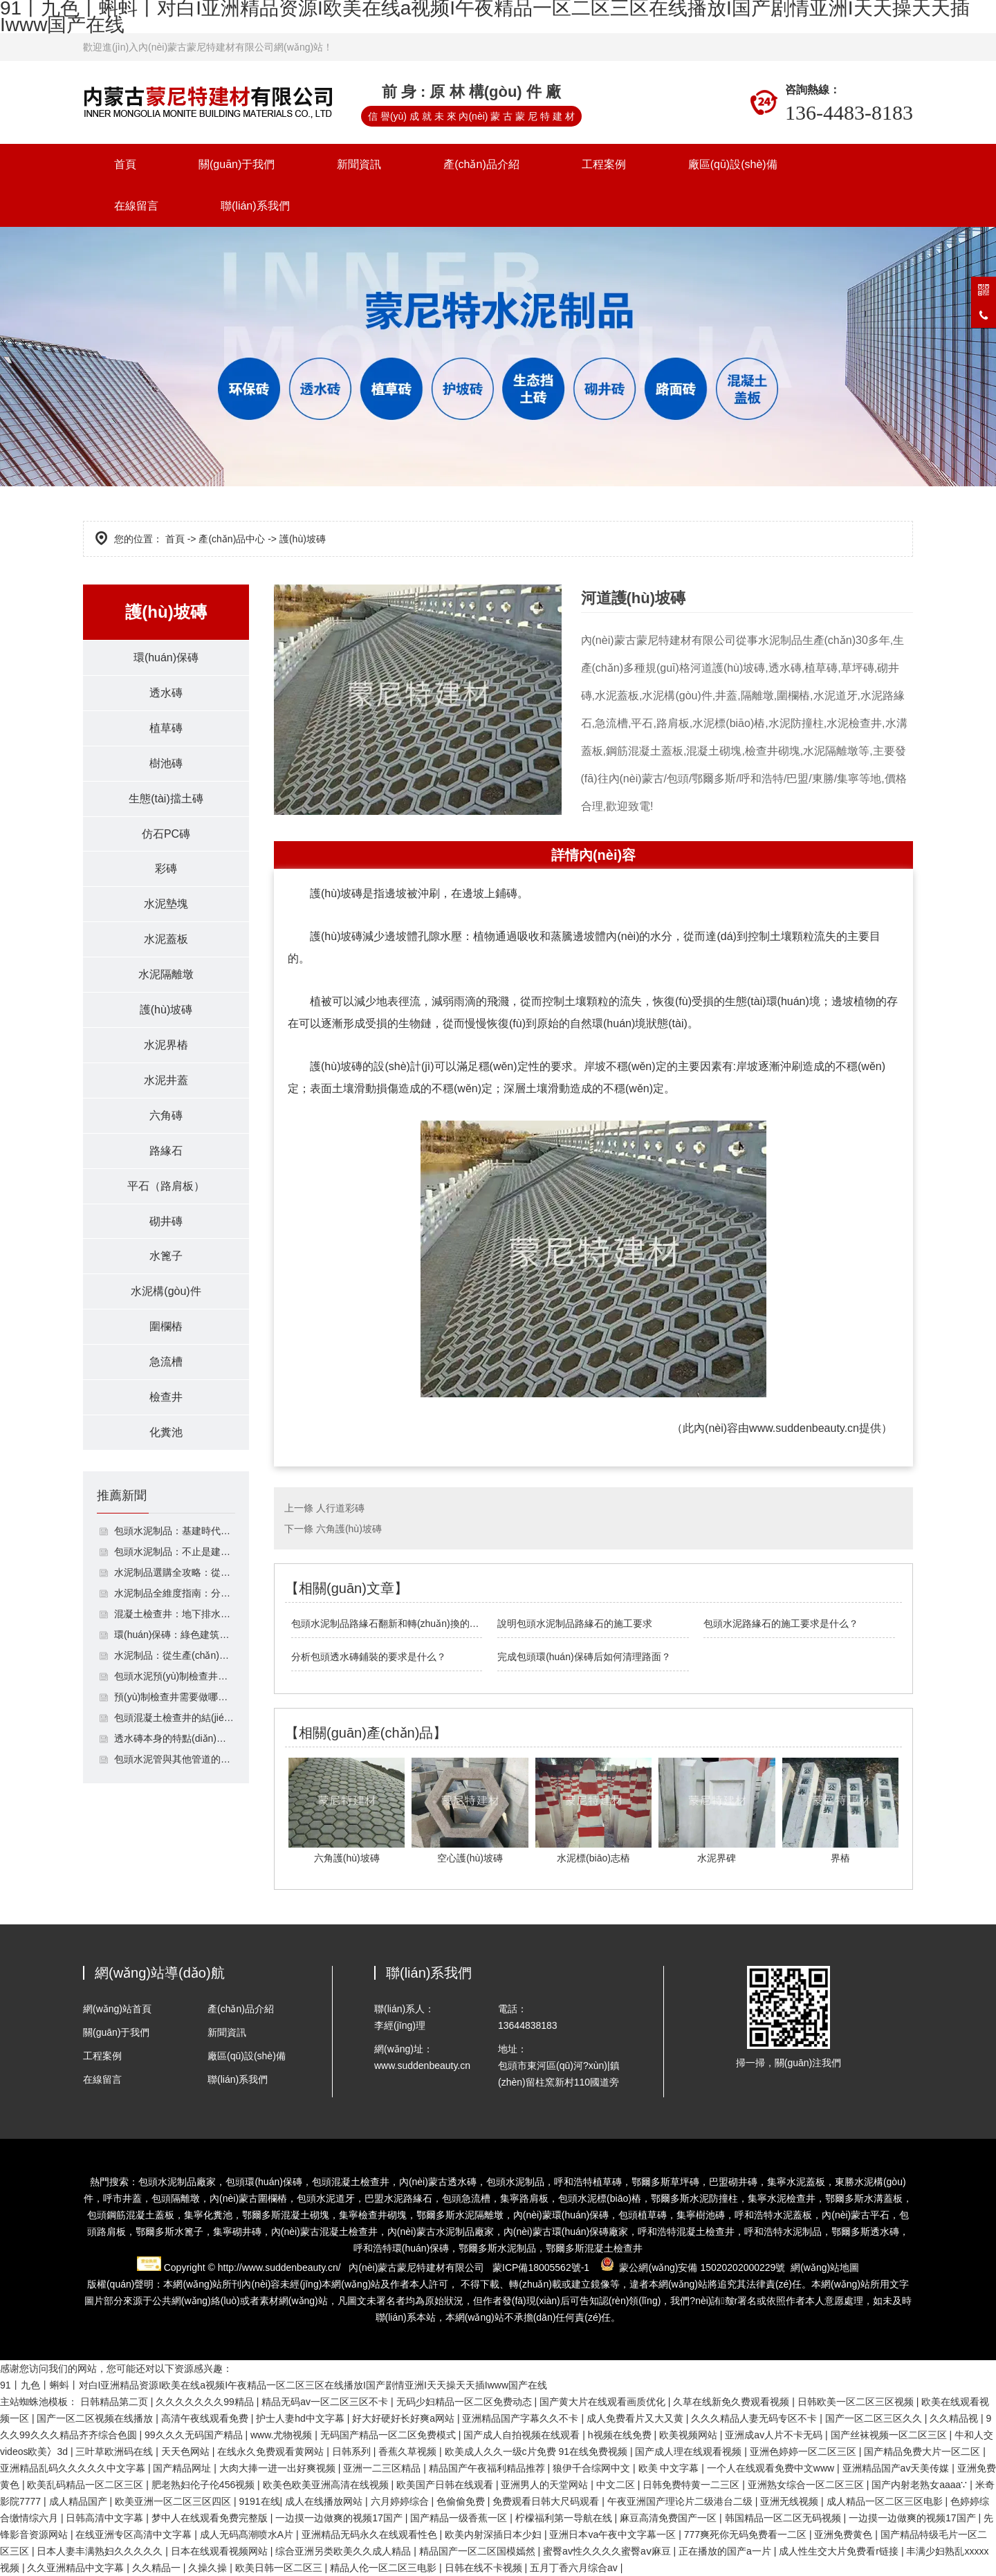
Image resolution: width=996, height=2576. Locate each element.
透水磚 (166, 693)
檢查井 (166, 1398)
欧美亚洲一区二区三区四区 (174, 2501)
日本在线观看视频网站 (220, 2551)
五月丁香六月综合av (575, 2567)
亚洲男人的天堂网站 (546, 2484)
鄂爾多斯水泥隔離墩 (460, 2214)
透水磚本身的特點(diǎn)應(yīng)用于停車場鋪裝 (174, 1739)
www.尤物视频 (282, 2434)
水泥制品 (516, 2248)
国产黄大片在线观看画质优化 (604, 2401)
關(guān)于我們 (237, 164)
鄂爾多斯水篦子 (169, 2231)
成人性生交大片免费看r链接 (840, 2551)
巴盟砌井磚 (733, 2181)
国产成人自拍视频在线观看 (522, 2434)
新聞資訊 (359, 164)
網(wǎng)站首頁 (117, 2008)
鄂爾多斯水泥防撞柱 (694, 2198)
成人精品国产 (79, 2501)
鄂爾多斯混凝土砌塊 (285, 2214)
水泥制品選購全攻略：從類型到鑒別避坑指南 (174, 1573)
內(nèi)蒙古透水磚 (438, 2181)
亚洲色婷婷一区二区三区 (804, 2451)
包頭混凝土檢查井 (350, 2181)
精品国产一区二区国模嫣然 (478, 2551)
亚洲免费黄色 (844, 2534)
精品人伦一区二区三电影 (384, 2567)
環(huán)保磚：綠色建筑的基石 (174, 1635)
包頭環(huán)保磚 (263, 2181)
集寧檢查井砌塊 (373, 2214)
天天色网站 (186, 2451)
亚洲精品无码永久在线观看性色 (371, 2534)
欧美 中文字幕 (670, 2468)
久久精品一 (157, 2567)
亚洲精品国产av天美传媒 (897, 2468)
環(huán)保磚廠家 (566, 2231)
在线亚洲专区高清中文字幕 (134, 2534)
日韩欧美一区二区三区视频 (856, 2401)
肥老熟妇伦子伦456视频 (204, 2484)
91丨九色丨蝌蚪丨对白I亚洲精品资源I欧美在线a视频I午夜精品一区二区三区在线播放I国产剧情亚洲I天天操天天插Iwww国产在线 (273, 2385)
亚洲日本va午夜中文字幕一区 (614, 2534)
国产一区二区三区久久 (875, 2418)
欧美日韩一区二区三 (280, 2567)
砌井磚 (166, 1222)
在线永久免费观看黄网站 (271, 2451)
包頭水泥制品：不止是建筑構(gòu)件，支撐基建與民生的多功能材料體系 (174, 1552)
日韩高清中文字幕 (106, 2517)
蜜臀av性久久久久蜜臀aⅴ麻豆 (608, 2551)
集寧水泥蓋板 (796, 2181)
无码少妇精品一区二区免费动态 (465, 2401)
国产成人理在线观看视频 (689, 2451)
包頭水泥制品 (515, 2181)
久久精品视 (955, 2418)
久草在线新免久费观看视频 (732, 2401)
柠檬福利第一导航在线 (565, 2517)
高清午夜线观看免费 (206, 2418)
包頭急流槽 (466, 2198)
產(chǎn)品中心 (232, 538)
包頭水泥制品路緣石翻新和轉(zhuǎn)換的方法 (387, 1623)
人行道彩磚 (340, 1508)
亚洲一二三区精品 (383, 2468)
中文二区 (617, 2484)
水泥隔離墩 (166, 975)
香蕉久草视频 (408, 2451)
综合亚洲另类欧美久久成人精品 (344, 2551)
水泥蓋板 (166, 940)
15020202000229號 (742, 2267)
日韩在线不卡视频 (485, 2567)
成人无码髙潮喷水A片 (248, 2534)
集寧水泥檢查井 (781, 2198)
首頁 (125, 164)
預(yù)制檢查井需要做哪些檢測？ (174, 1698)
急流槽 (166, 1363)
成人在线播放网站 (325, 2501)
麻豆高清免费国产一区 (669, 2517)
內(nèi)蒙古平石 (855, 2214)
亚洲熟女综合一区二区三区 (807, 2484)
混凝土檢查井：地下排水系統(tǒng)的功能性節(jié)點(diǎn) (174, 1615)
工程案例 (604, 164)
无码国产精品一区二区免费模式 (389, 2434)
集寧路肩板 (524, 2198)
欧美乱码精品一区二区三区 (86, 2484)
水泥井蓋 (166, 1081)
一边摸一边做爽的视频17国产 (340, 2517)
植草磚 (166, 728)
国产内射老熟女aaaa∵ (921, 2484)
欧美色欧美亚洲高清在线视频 (327, 2484)
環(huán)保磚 (166, 657)
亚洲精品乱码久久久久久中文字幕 (74, 2468)
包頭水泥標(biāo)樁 (599, 2198)
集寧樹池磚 (700, 2214)
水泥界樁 (166, 1045)
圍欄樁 (166, 1328)
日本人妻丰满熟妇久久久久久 (101, 2551)
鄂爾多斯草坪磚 (665, 2181)
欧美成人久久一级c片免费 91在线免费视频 (537, 2451)
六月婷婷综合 (401, 2501)
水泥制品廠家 (440, 2231)
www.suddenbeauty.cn (804, 1428)
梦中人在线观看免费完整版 (210, 2517)
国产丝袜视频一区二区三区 (890, 2434)
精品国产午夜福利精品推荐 (488, 2468)
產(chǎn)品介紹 (481, 164)
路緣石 (166, 1151)
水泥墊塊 (166, 904)
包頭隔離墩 (175, 2198)
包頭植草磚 (642, 2214)
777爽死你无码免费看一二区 (746, 2534)
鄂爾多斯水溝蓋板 (864, 2198)
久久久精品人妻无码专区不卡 (755, 2418)
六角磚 (166, 1116)
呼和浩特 (783, 2231)
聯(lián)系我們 (255, 206)
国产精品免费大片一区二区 (923, 2451)
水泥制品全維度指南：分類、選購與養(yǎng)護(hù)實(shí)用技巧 (174, 1594)
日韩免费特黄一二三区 (692, 2484)
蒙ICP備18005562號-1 (540, 2267)
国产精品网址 (183, 2468)
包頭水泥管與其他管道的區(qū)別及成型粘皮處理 (174, 1760)
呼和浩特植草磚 (588, 2181)
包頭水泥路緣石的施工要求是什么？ (780, 1623)
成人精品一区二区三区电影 (886, 2501)
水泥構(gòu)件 (166, 1292)
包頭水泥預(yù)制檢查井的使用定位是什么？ (174, 1677)
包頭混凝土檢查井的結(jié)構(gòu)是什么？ (174, 1718)
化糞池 (166, 1433)
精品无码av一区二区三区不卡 (326, 2401)
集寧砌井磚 (237, 2231)
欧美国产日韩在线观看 (446, 2484)
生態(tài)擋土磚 (166, 798)
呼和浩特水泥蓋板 (773, 2214)
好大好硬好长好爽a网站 (404, 2418)
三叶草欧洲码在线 (115, 2451)
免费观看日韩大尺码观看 (547, 2501)
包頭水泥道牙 (326, 2198)
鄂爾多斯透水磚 (865, 2231)
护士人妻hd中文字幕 (301, 2418)
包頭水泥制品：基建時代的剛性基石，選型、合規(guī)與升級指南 (174, 1532)
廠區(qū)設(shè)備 (732, 164)
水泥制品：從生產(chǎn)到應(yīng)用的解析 (174, 1656)
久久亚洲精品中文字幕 (77, 2567)
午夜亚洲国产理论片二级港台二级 (681, 2501)
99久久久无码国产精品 (195, 2434)
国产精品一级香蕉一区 (460, 2517)
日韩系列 (353, 2451)
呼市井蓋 (122, 2198)
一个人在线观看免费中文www (772, 2468)
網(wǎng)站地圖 (825, 2267)
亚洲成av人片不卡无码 (775, 2434)
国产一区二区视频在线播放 (96, 2418)
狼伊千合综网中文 (593, 2468)
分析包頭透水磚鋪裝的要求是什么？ (368, 1656)
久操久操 (209, 2567)
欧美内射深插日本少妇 (494, 2534)
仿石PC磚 (166, 834)
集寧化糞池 (208, 2214)
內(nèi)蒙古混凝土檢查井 (324, 2231)
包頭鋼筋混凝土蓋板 (130, 2214)
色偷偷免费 (462, 2501)
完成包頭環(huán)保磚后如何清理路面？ (583, 1656)
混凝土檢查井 (686, 2231)
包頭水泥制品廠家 (177, 2181)
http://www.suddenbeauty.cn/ (279, 2267)
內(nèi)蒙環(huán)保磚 (561, 2214)
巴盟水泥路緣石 (398, 2198)
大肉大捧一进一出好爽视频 (278, 2468)
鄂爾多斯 (478, 2248)
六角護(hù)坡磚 (349, 1528)
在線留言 (136, 206)
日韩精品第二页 (115, 2401)
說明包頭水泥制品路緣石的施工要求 (574, 1623)
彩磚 (166, 869)
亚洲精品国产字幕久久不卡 (521, 2418)
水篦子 (166, 1257)
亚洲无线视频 (790, 2501)
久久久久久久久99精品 (206, 2401)
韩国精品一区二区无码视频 (784, 2517)
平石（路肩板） (166, 1187)
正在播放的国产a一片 (726, 2551)
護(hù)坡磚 (166, 1010)
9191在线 (259, 2501)
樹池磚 (166, 763)
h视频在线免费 (621, 2434)
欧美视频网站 (689, 2434)
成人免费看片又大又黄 (636, 2418)
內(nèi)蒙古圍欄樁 (248, 2198)
